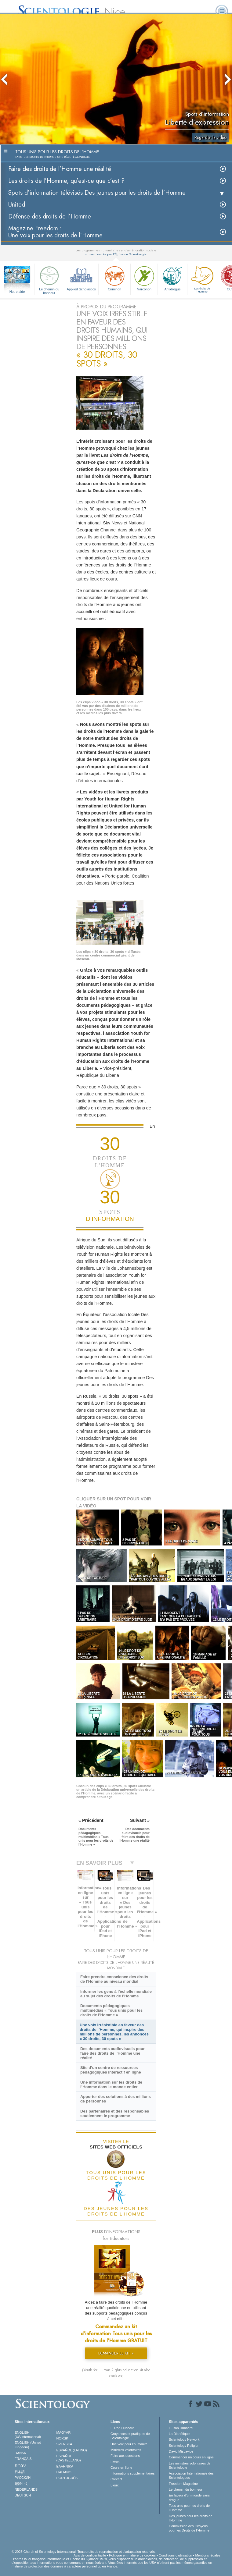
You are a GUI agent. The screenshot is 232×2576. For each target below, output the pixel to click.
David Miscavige (181, 2451)
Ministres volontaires (126, 2450)
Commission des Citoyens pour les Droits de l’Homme (189, 2528)
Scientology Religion (184, 2445)
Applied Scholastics (81, 277)
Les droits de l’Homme (202, 278)
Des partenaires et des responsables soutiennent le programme (114, 2113)
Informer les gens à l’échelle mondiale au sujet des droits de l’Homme (116, 1993)
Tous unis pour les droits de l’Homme (189, 2508)
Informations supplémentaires (132, 2473)
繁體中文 (21, 2484)
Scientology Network (184, 2439)
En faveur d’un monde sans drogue (189, 2497)
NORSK (62, 2438)
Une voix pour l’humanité (129, 2444)
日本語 (20, 2472)
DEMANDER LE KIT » (116, 2353)
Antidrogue (172, 277)
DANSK (20, 2453)
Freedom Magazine (183, 2484)
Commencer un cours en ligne (191, 2457)
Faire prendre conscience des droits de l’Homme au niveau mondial (114, 1979)
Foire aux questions (125, 2455)
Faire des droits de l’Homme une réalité (59, 169)
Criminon (114, 277)
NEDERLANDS (26, 2489)
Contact (116, 2479)
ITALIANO (63, 2472)
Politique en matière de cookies (132, 2555)
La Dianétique (179, 2434)
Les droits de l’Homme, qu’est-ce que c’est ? (66, 180)
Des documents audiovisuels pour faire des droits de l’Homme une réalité (112, 2053)
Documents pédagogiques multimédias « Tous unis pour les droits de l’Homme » (111, 2010)
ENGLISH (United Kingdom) (28, 2445)
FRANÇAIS (23, 2459)
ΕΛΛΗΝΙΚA (65, 2466)
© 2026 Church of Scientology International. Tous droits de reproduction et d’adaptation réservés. (84, 2551)
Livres (115, 2462)
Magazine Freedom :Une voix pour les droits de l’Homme (55, 232)
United (16, 204)
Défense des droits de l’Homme (49, 216)
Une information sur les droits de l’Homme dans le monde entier (111, 2084)
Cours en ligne (121, 2467)
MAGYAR (63, 2432)
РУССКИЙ (23, 2477)
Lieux (114, 2485)
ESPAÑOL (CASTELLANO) (68, 2458)
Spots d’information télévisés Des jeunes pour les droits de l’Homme (97, 192)
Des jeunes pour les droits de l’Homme (190, 2518)
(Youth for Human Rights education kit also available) (116, 2372)
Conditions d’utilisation (175, 2555)
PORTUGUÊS (67, 2478)
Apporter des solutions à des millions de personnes (115, 2098)
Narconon (144, 277)
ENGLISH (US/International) (28, 2435)
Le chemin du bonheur (49, 279)
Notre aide (17, 291)
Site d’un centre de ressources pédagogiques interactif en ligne (110, 2069)
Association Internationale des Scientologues (191, 2475)
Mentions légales (207, 2555)
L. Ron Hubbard (122, 2428)
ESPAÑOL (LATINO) (71, 2450)
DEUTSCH (23, 2495)
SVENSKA (64, 2444)
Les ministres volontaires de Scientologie (189, 2465)
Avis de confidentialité (90, 2555)
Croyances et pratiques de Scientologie (130, 2436)
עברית (20, 2465)
